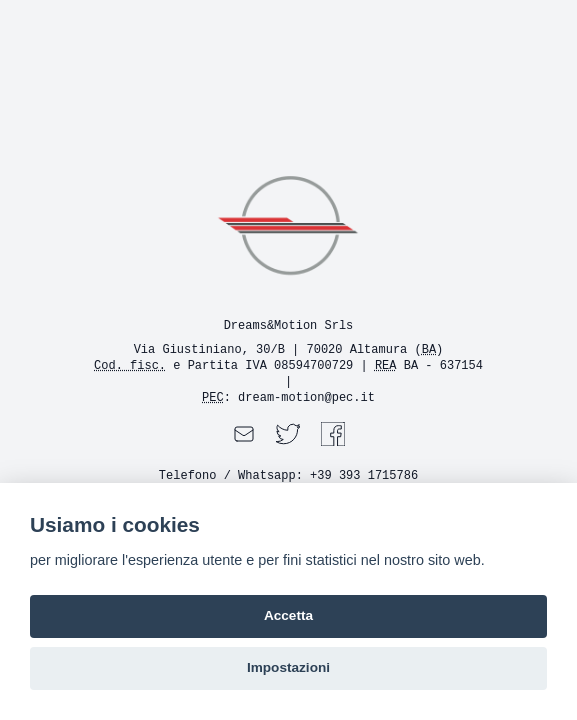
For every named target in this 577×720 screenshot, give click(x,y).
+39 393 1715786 (364, 476)
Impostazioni (288, 667)
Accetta (288, 615)
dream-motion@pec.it (306, 398)
